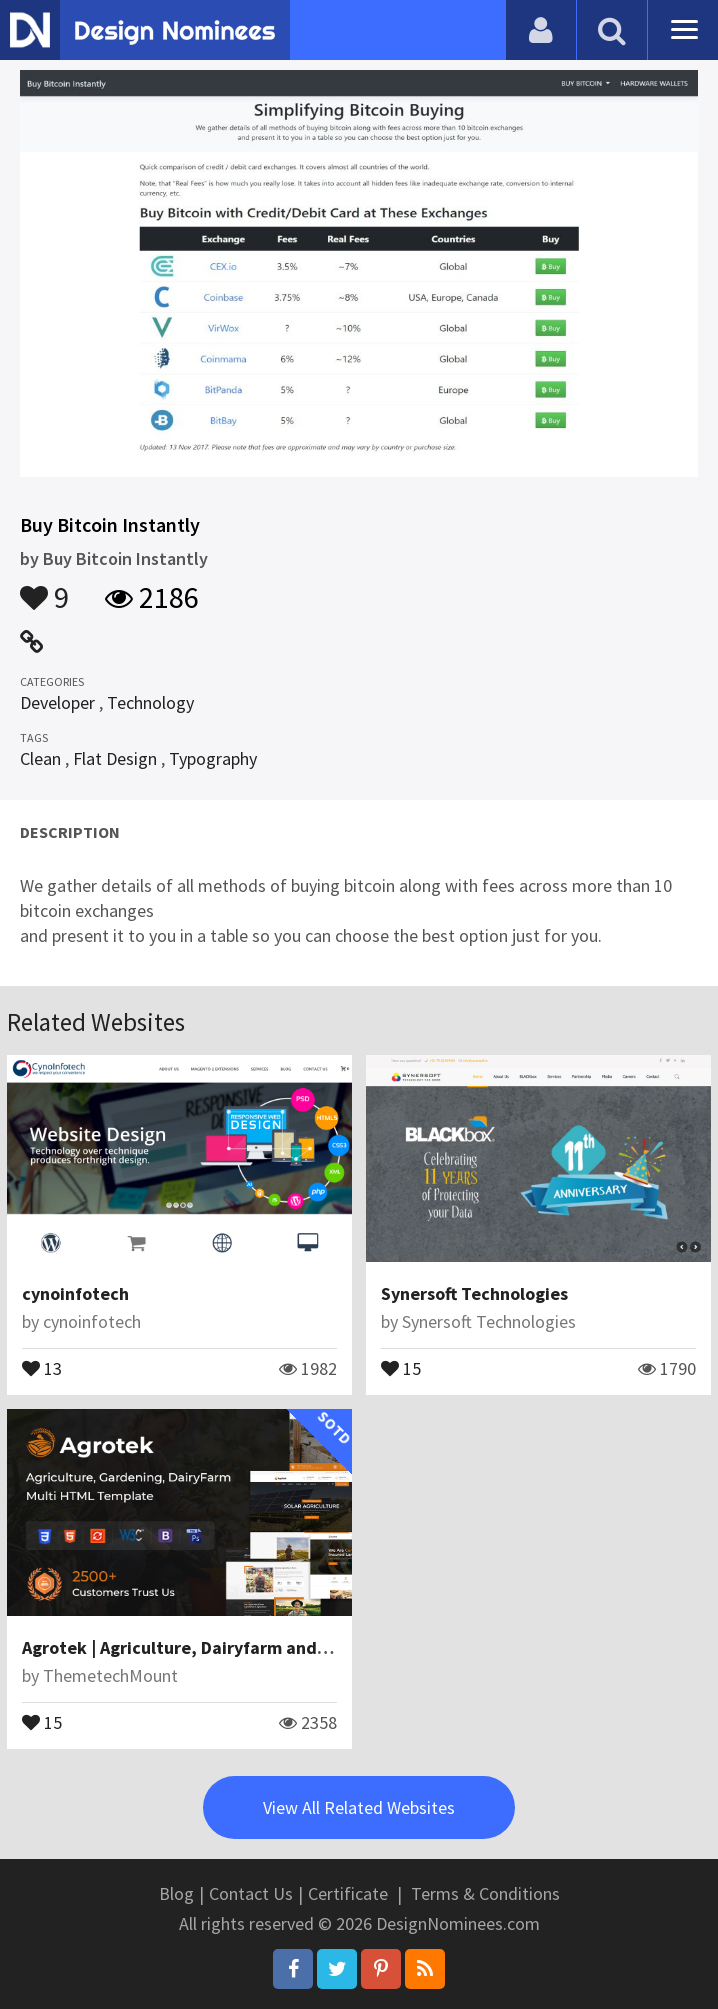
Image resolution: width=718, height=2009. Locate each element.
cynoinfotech (75, 1293)
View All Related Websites (359, 1807)
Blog (176, 1893)
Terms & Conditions (485, 1893)
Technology (150, 702)
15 (401, 1367)
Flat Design (115, 758)
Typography (213, 758)
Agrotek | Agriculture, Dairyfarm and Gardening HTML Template (279, 1647)
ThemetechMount (110, 1675)
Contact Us (251, 1893)
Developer (57, 702)
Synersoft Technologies (474, 1293)
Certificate (348, 1893)
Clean (40, 758)
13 (42, 1367)
